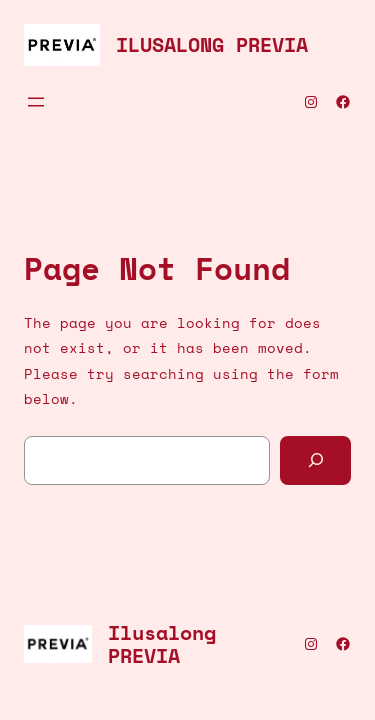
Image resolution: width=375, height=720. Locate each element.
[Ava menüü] (36, 102)
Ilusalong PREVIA (212, 44)
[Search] (315, 460)
